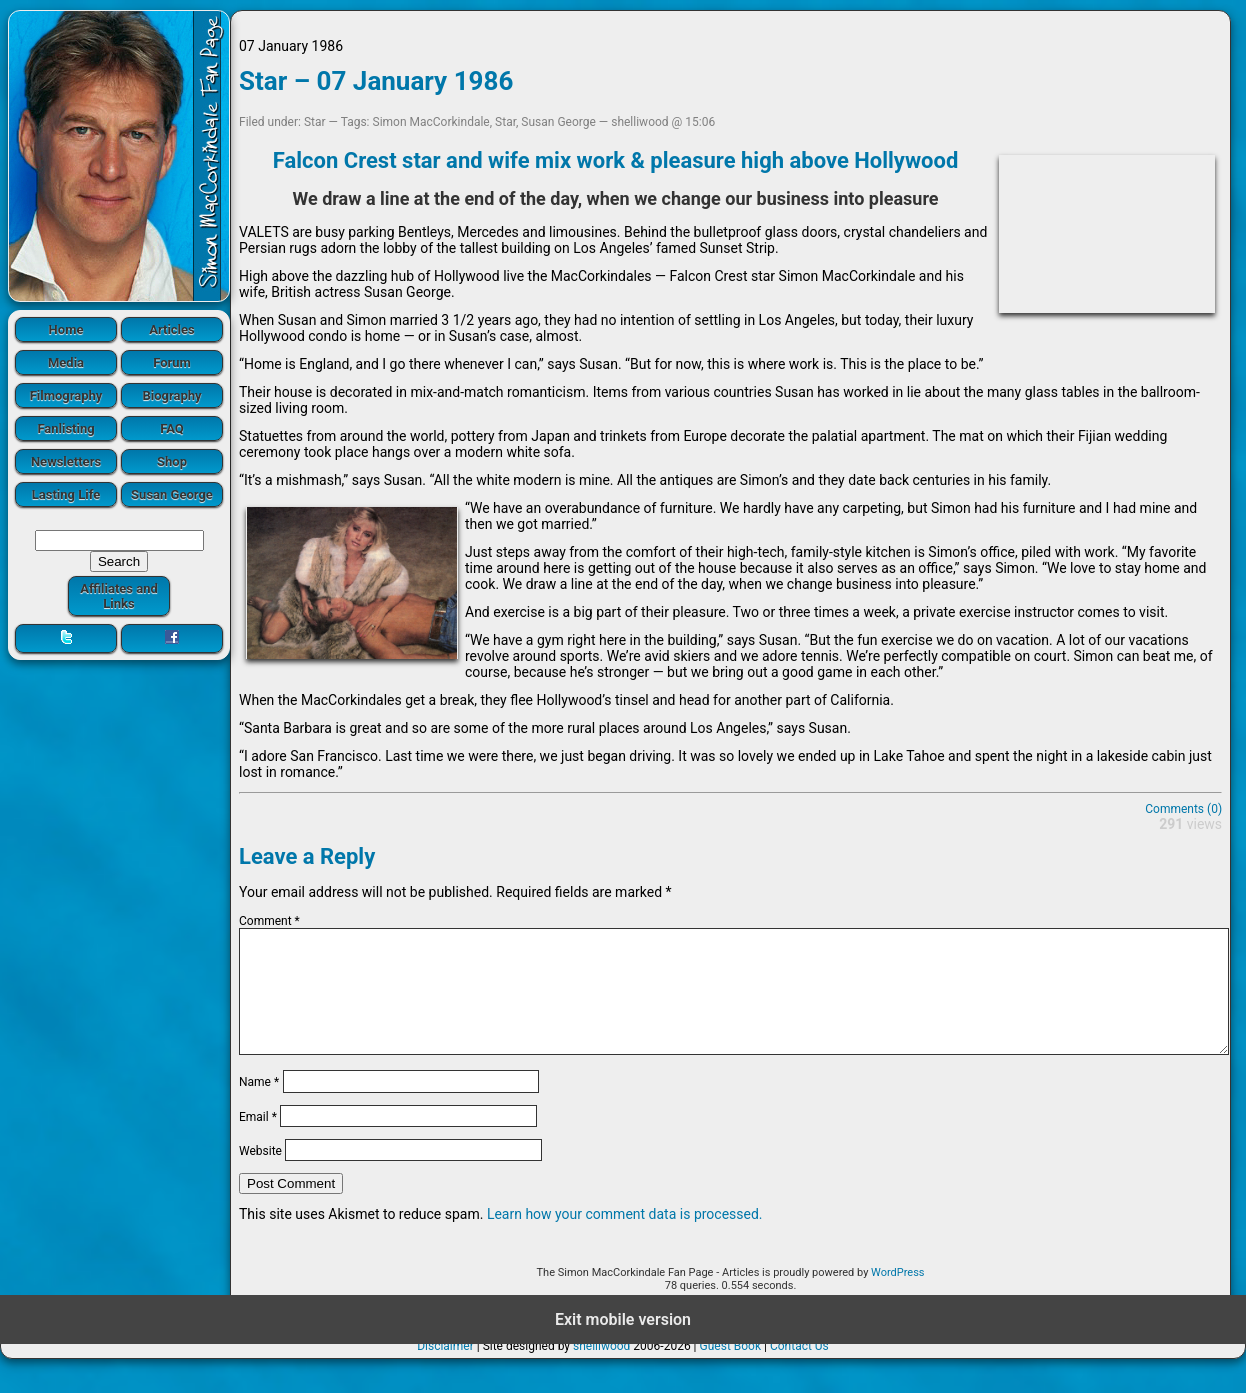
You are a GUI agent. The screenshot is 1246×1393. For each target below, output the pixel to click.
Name (259, 1106)
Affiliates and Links (119, 596)
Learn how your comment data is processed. (625, 1238)
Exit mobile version (623, 1343)
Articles (172, 329)
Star (315, 122)
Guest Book (731, 1370)
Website (260, 1175)
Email (258, 1140)
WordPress (897, 1296)
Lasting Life (66, 494)
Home (66, 329)
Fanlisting (65, 428)
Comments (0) (1183, 809)
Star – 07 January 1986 (376, 81)
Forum (172, 362)
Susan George (172, 494)
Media (66, 362)
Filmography (66, 395)
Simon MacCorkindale (431, 122)
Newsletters (66, 461)
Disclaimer (445, 1370)
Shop (172, 461)
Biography (171, 395)
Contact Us (799, 1370)
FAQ (172, 428)
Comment (269, 921)
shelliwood (601, 1370)
